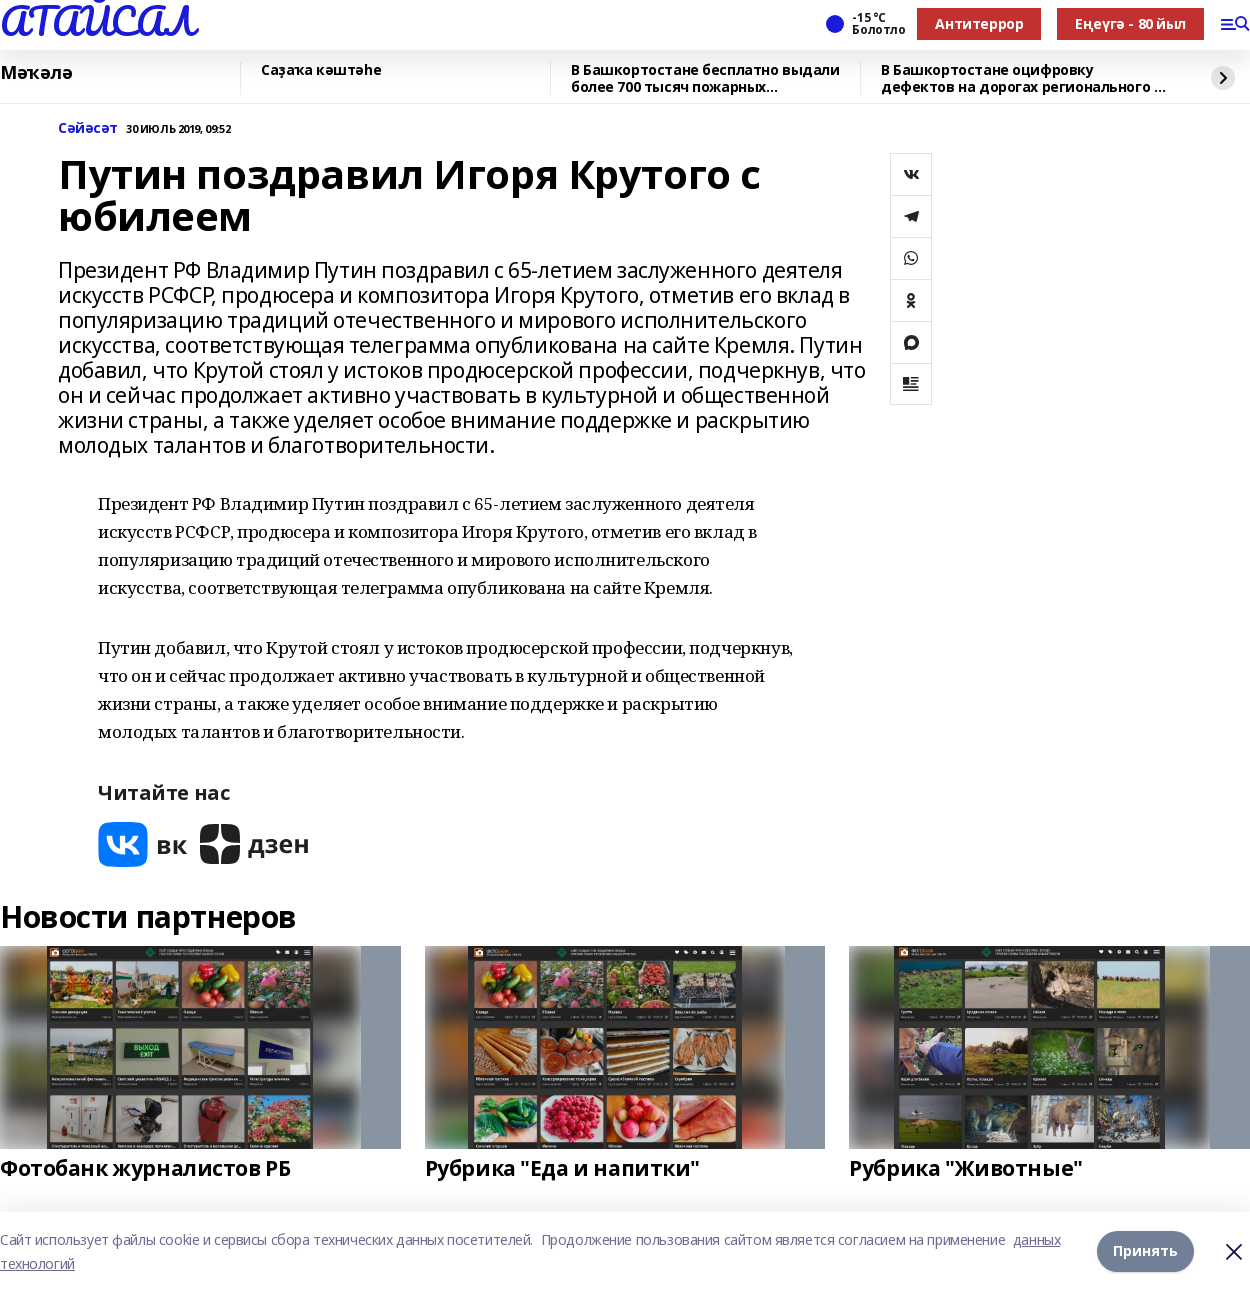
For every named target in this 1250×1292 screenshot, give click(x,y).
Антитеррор (979, 23)
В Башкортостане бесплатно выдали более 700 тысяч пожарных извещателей (705, 78)
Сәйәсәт (88, 128)
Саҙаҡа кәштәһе (321, 70)
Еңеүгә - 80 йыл (1130, 23)
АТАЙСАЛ (97, 21)
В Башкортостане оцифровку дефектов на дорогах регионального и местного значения (1022, 78)
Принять (1145, 1251)
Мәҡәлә (36, 73)
